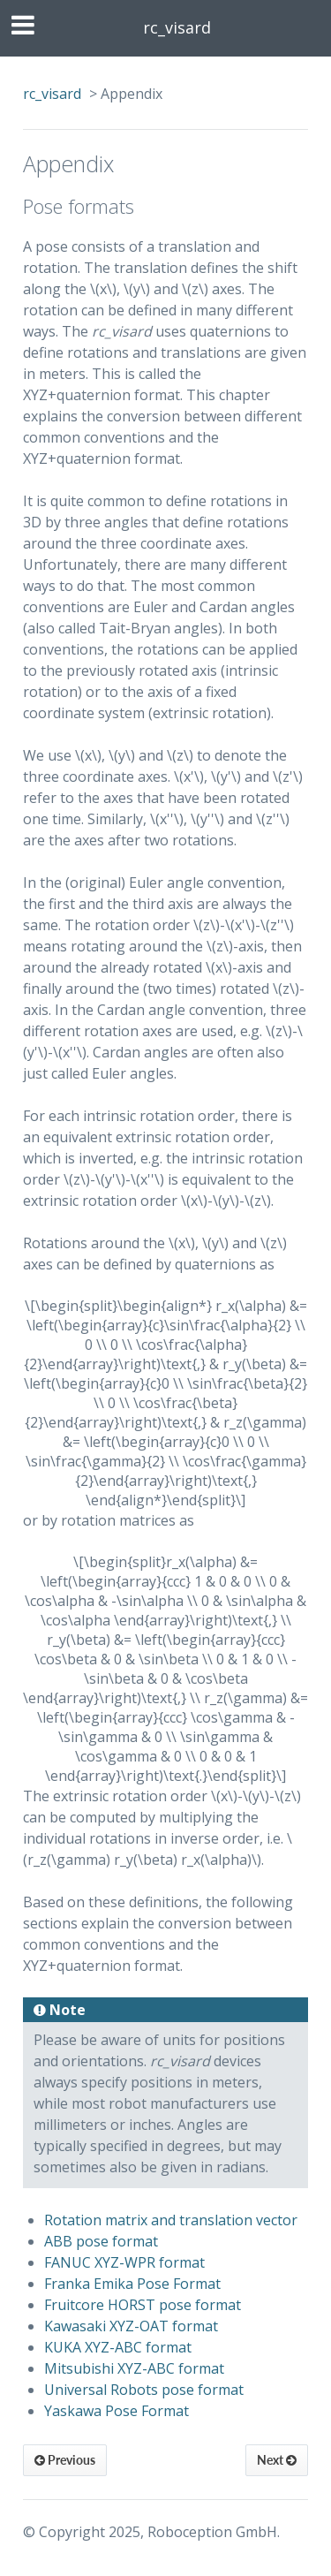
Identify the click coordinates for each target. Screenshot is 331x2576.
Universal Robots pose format (144, 2389)
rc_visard (177, 27)
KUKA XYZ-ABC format (118, 2347)
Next (277, 2459)
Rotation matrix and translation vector (170, 2220)
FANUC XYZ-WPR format (124, 2262)
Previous (64, 2459)
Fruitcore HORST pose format (142, 2305)
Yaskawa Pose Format (116, 2411)
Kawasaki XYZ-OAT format (131, 2326)
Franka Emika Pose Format (132, 2283)
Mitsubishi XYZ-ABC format (134, 2368)
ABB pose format (101, 2241)
